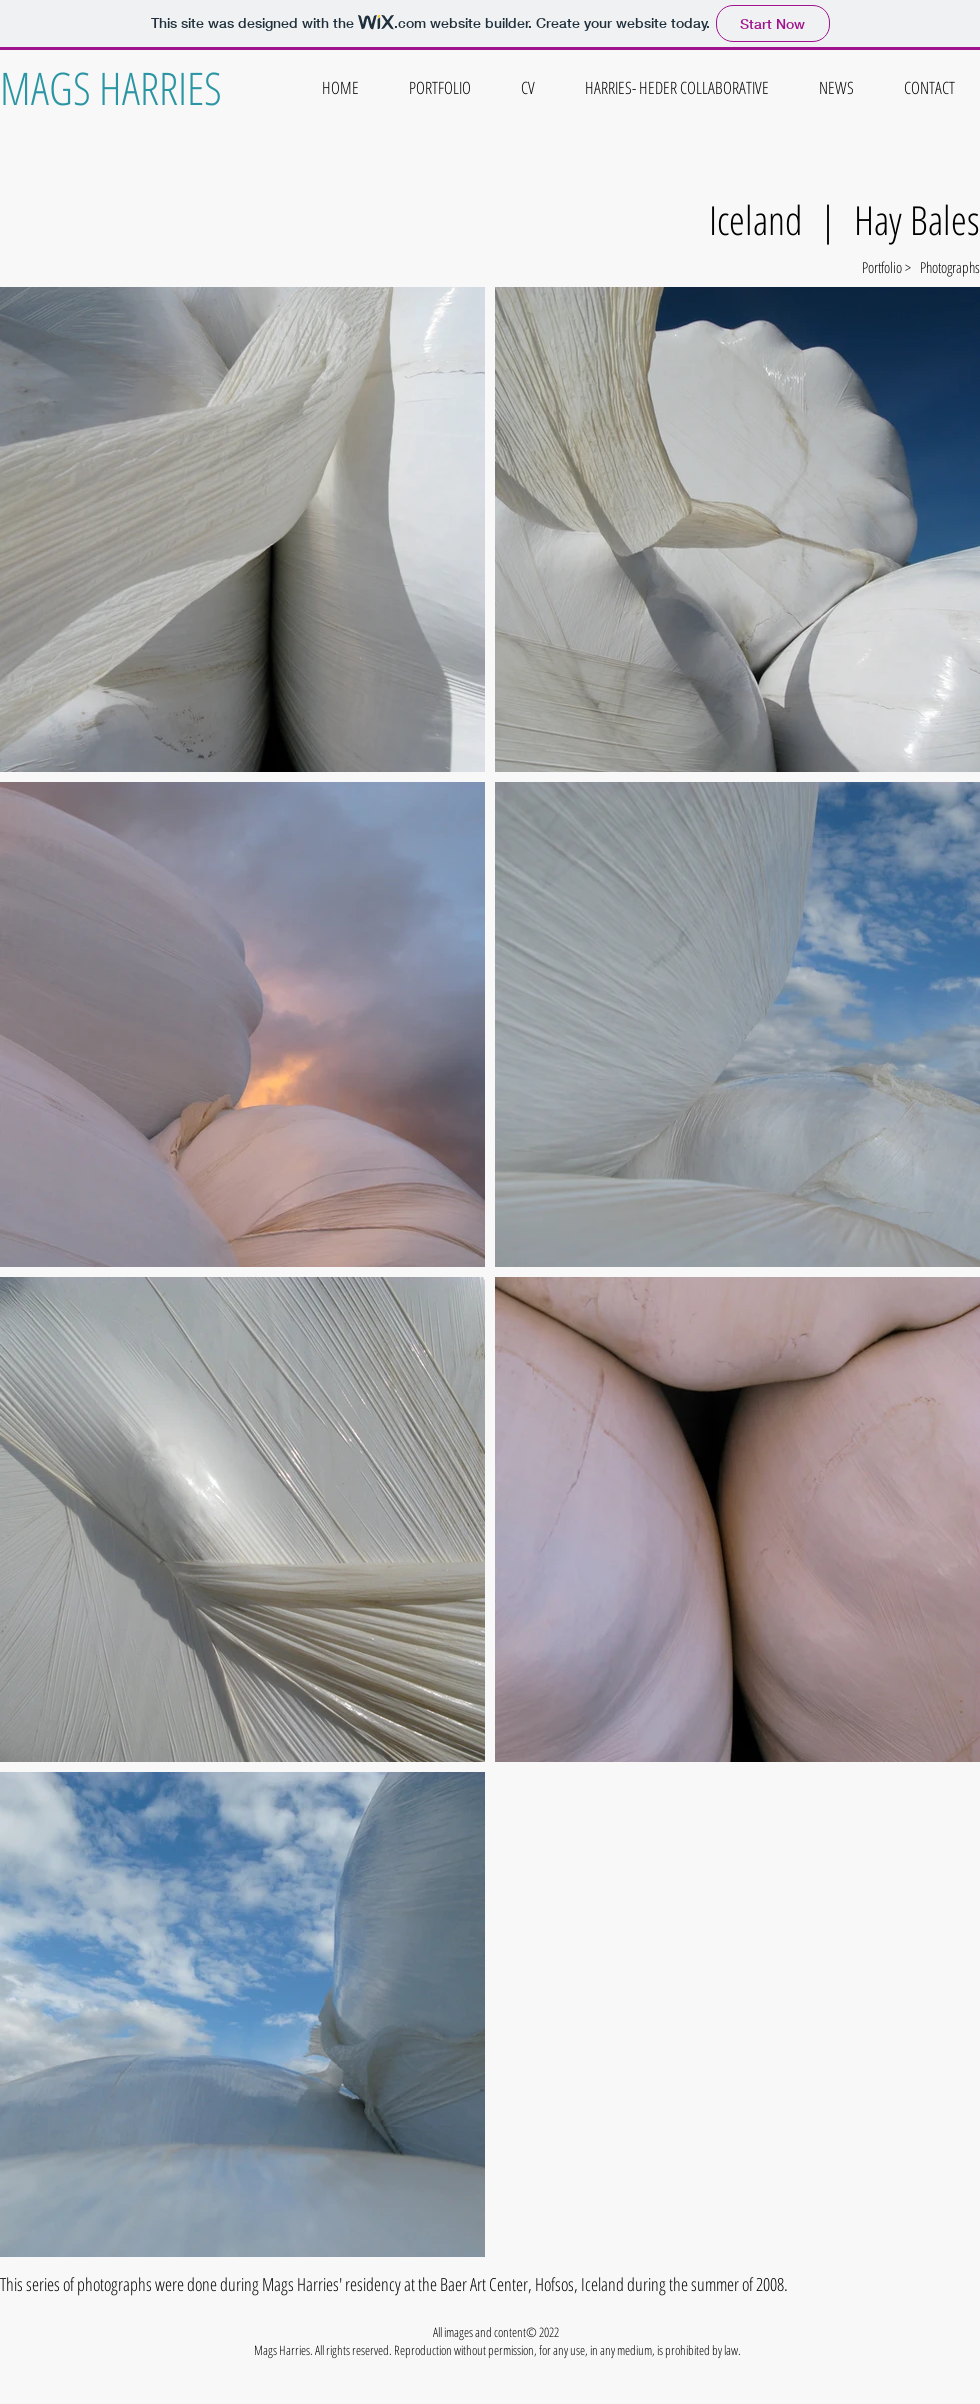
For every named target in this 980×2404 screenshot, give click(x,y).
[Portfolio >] (840, 267)
